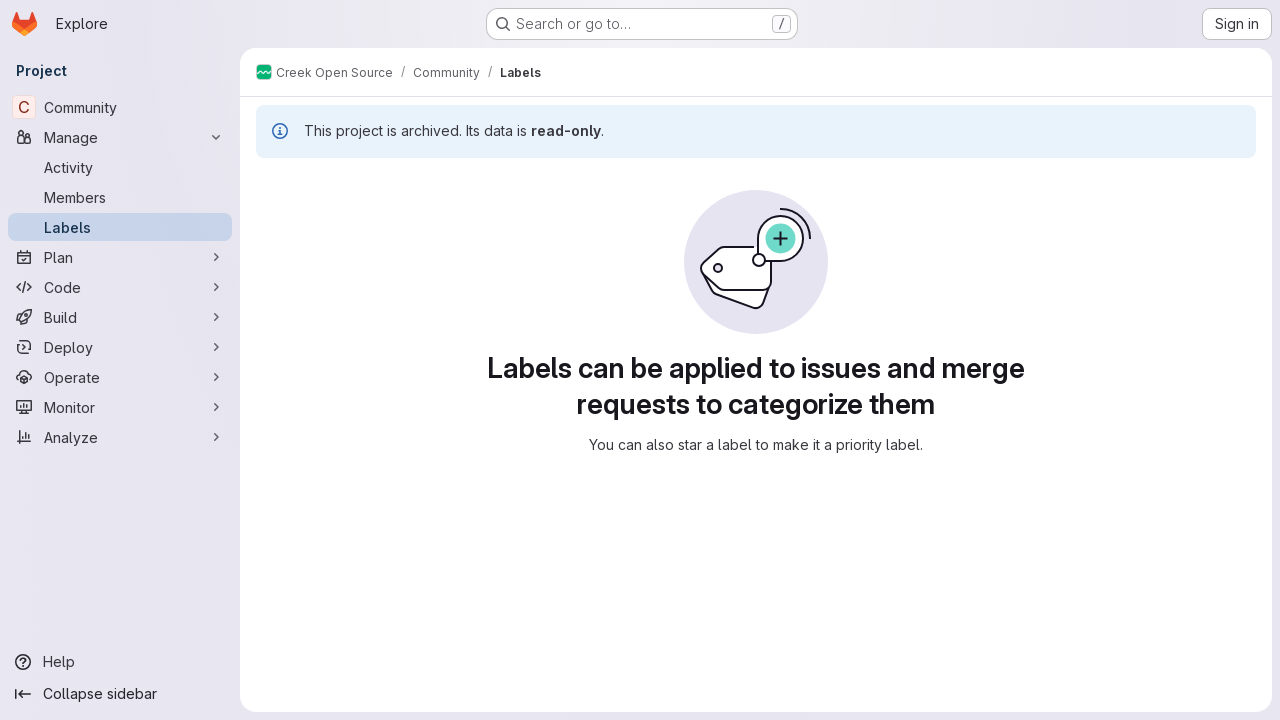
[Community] (120, 107)
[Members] (120, 197)
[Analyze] (120, 437)
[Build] (120, 317)
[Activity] (120, 167)
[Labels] (120, 227)
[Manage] (120, 137)
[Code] (120, 287)
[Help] (120, 662)
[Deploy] (120, 347)
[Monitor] (120, 407)
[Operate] (120, 377)
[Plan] (120, 257)
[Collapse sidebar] (120, 694)
